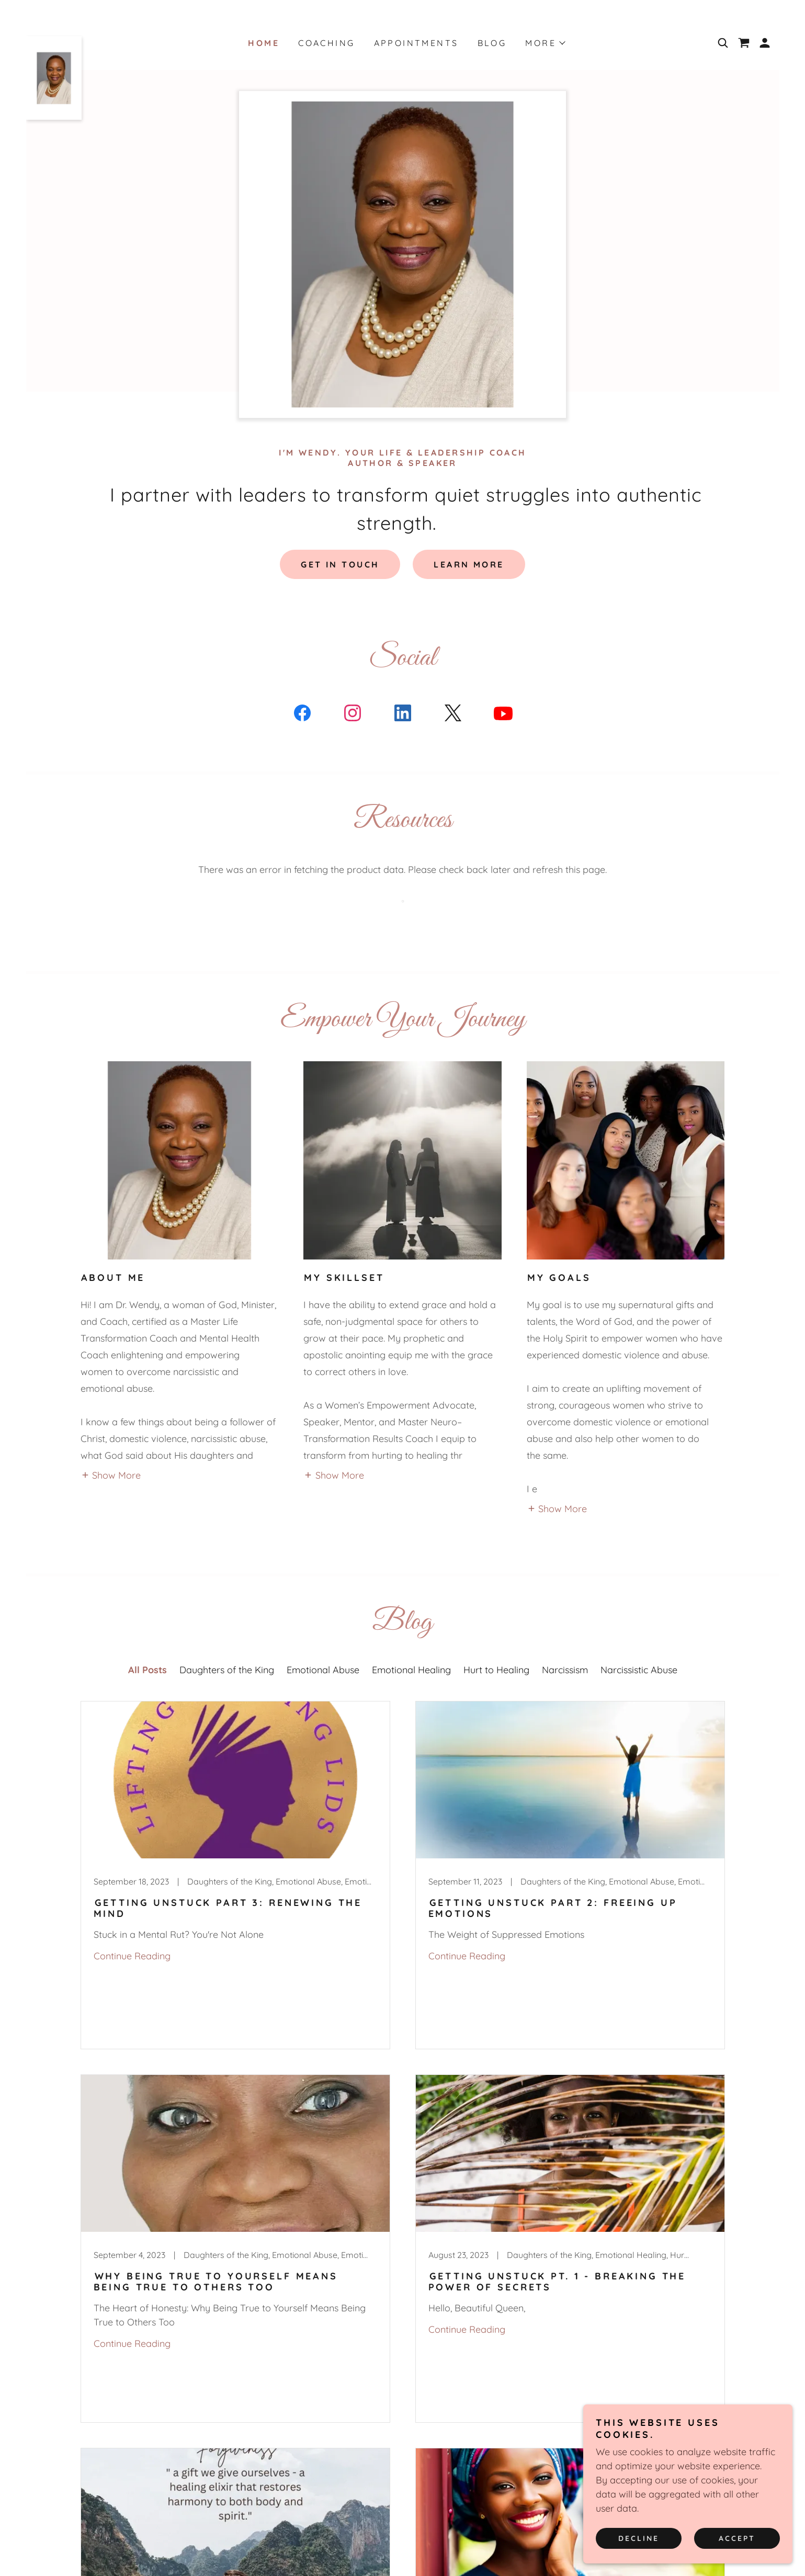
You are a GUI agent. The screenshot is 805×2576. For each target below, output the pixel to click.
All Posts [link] (147, 1670)
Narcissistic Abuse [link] (638, 1670)
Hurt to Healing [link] (496, 1670)
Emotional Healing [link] (411, 1670)
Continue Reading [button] (132, 1956)
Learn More (469, 564)
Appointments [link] (416, 43)
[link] (54, 41)
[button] (764, 42)
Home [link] (263, 43)
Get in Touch (340, 564)
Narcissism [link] (565, 1670)
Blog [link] (492, 43)
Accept (737, 2538)
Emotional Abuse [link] (323, 1670)
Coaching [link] (326, 43)
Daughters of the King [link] (226, 1670)
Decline (638, 2538)
